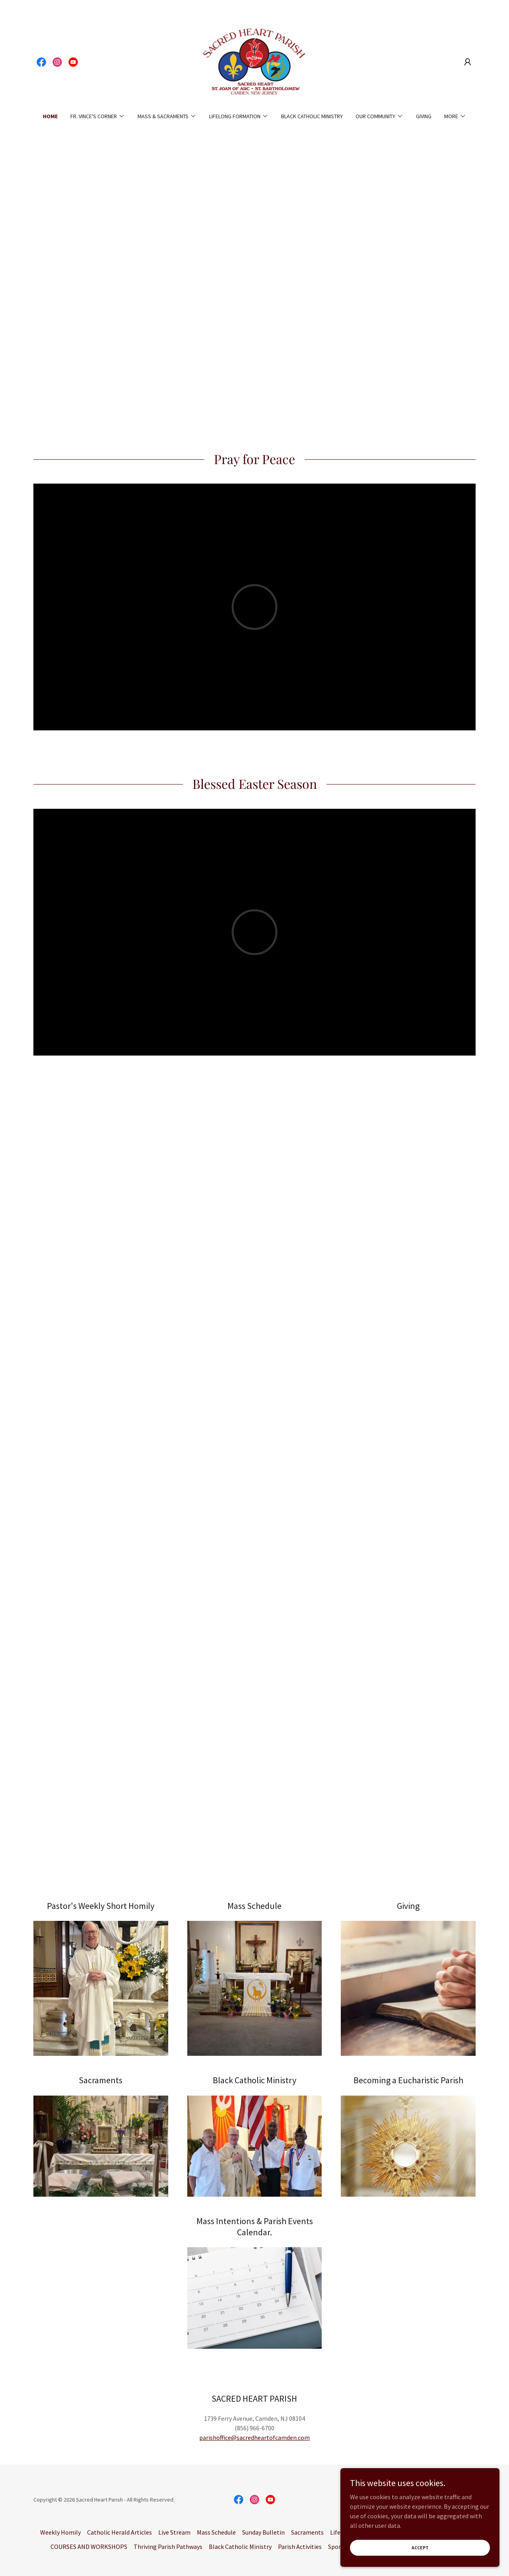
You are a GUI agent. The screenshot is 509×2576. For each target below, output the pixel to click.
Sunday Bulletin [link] (263, 2532)
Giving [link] (423, 116)
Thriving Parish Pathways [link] (168, 2547)
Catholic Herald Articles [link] (119, 2532)
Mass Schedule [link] (216, 2532)
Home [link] (50, 116)
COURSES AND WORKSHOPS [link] (89, 2547)
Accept (420, 2548)
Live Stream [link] (174, 2532)
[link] (41, 62)
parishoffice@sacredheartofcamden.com (254, 2437)
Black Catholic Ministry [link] (312, 116)
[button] (468, 62)
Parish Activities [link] (300, 2547)
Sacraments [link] (307, 2532)
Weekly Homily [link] (60, 2532)
